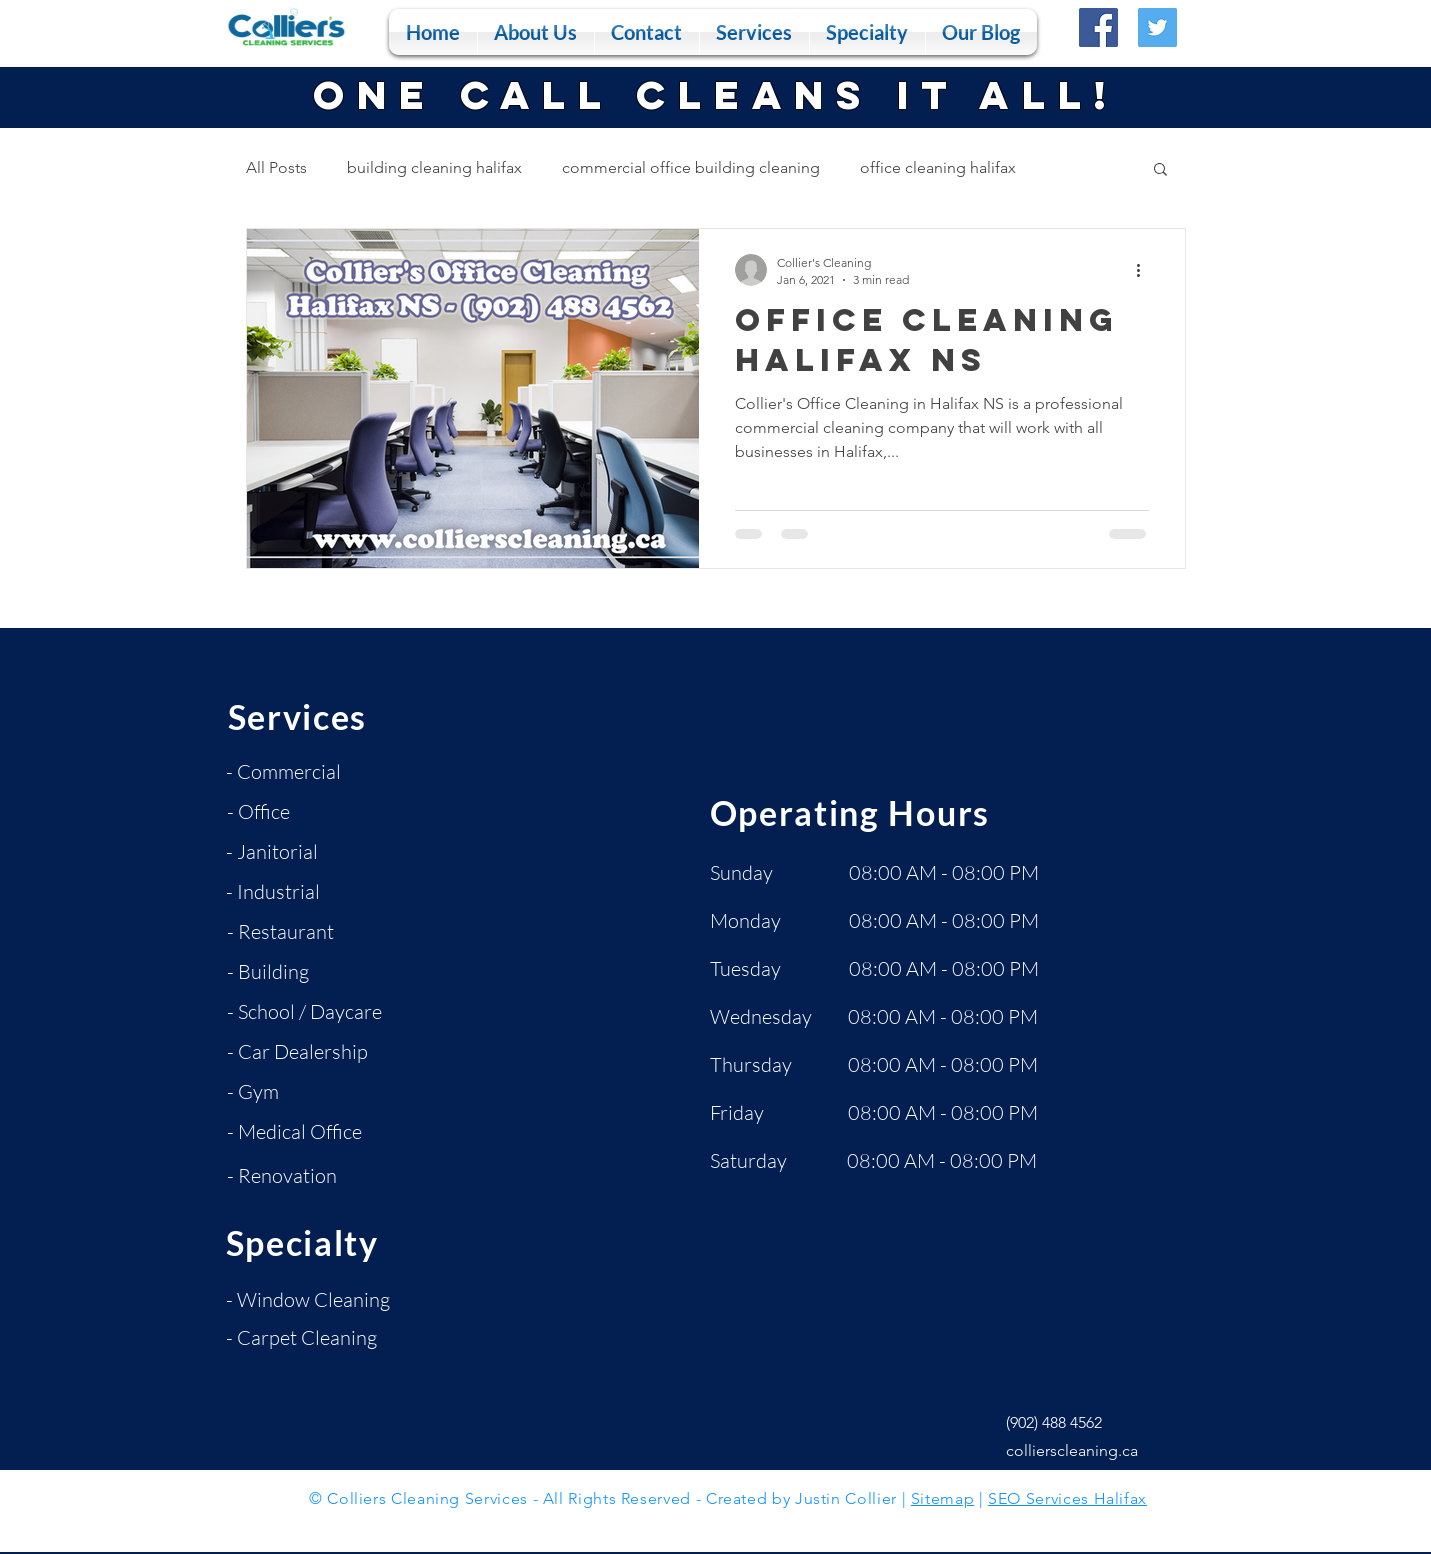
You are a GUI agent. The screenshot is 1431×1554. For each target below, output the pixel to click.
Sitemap (942, 1498)
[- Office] (298, 812)
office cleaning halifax (938, 167)
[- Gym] (298, 1092)
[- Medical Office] (301, 1132)
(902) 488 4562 (1054, 1422)
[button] (754, 32)
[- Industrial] (297, 892)
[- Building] (298, 972)
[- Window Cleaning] (310, 1300)
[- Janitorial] (297, 852)
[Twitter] (1157, 27)
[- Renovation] (298, 1176)
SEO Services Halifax (1067, 1498)
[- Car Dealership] (302, 1052)
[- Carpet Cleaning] (304, 1338)
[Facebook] (1098, 27)
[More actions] (1146, 270)
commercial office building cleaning (691, 167)
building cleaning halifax (434, 167)
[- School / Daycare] (312, 1012)
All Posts (276, 167)
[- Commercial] (297, 772)
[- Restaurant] (298, 932)
